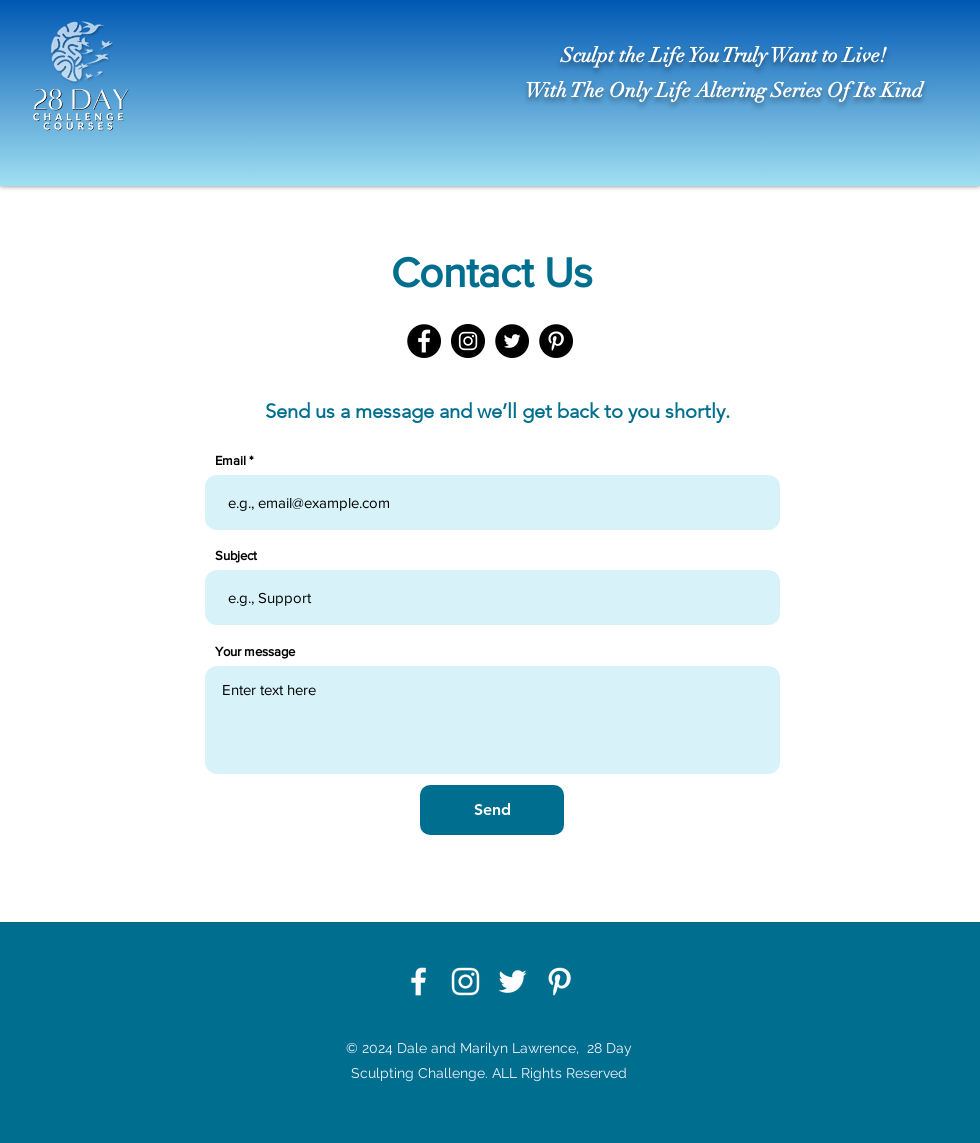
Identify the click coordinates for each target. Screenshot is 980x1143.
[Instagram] (468, 341)
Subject (236, 555)
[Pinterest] (556, 341)
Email (230, 460)
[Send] (492, 810)
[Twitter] (512, 341)
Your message (255, 651)
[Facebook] (424, 341)
